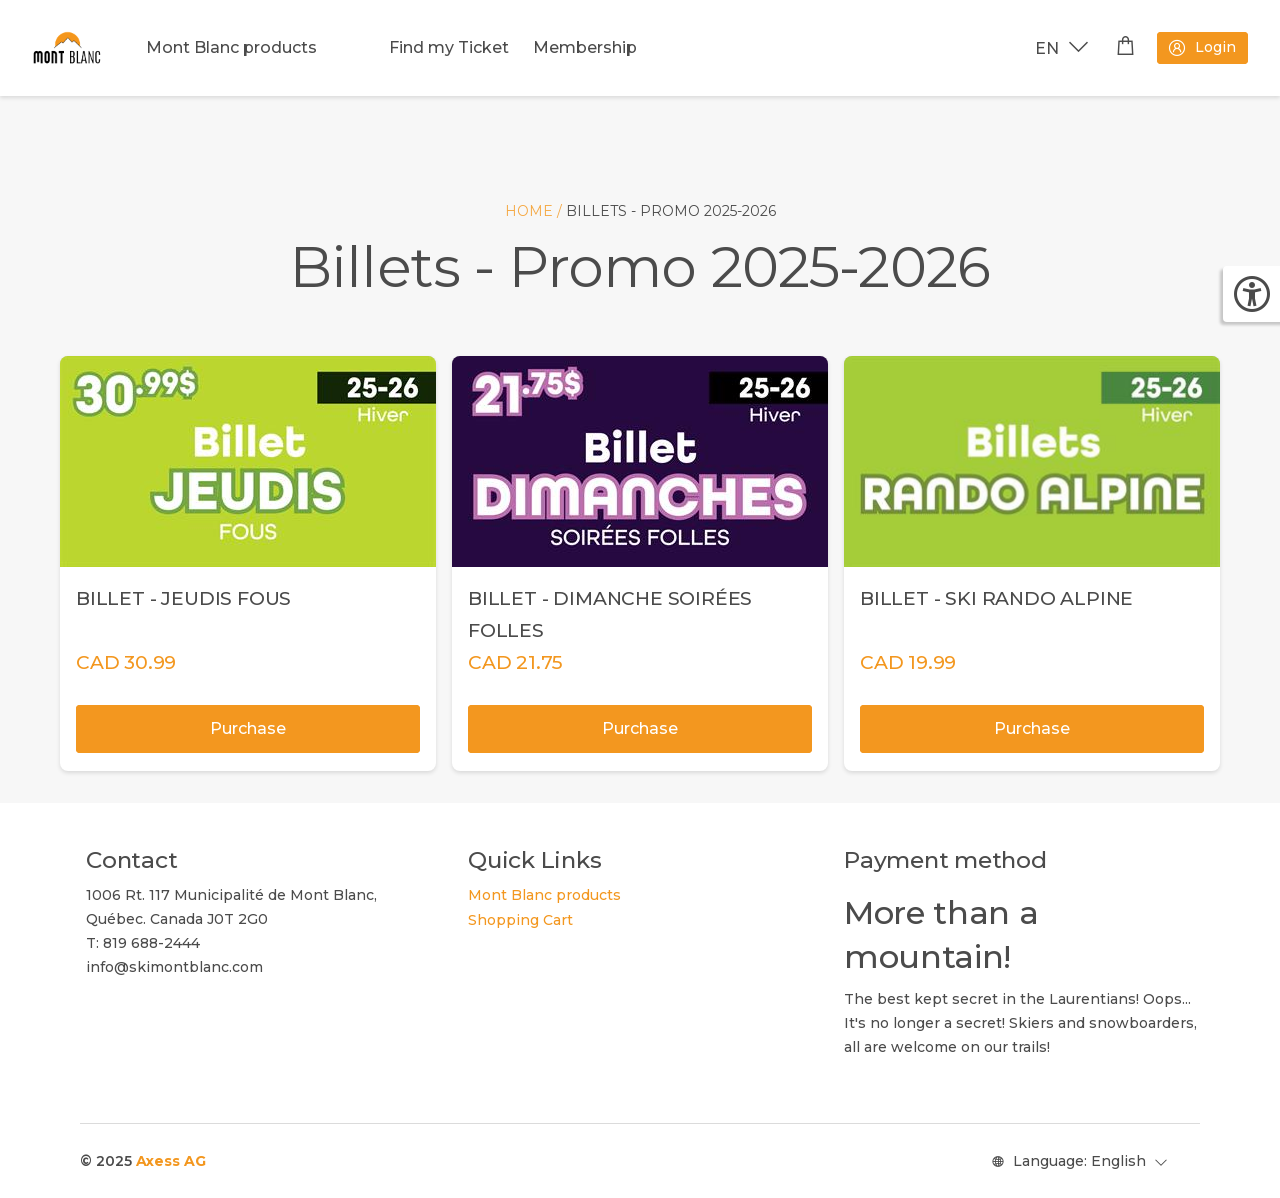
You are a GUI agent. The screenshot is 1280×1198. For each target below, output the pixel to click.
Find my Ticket (449, 47)
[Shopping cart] (1125, 48)
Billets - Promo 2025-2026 (671, 211)
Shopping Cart (520, 920)
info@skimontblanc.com (174, 967)
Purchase (248, 728)
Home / (535, 211)
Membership (585, 47)
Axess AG (171, 1161)
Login (1201, 48)
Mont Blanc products (231, 47)
